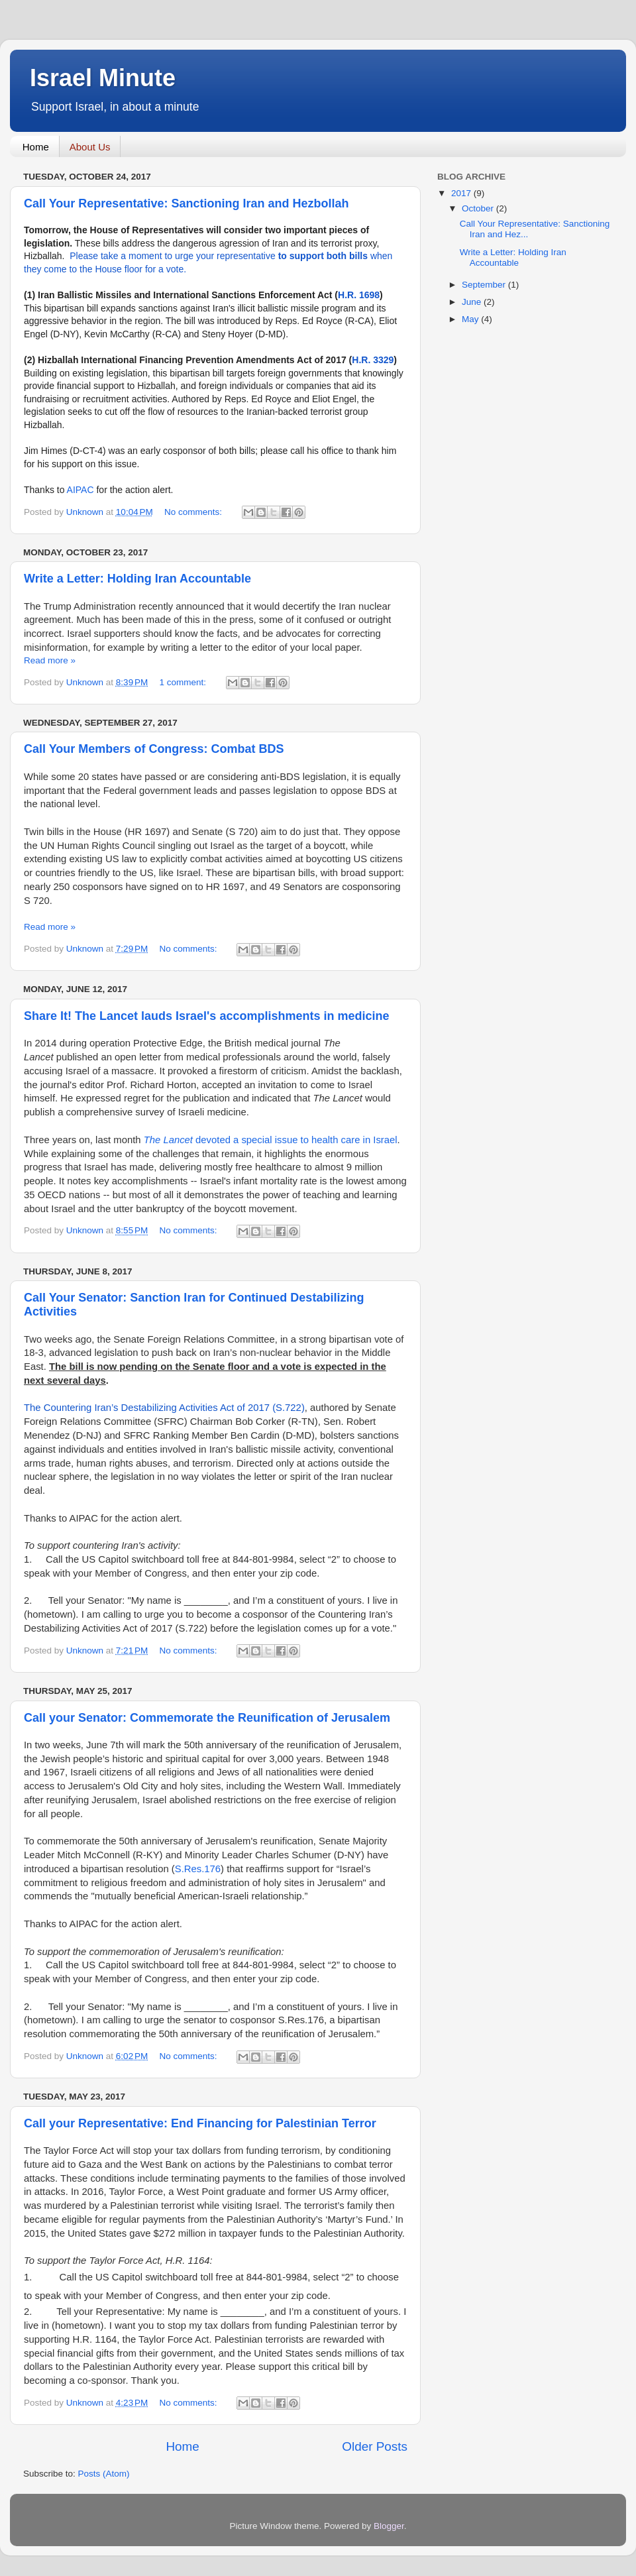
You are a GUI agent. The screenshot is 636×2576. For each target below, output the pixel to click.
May (471, 319)
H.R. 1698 (359, 295)
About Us (90, 146)
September (485, 285)
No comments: (194, 512)
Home (36, 146)
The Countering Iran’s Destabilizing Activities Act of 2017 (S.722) (164, 1407)
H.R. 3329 (373, 360)
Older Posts (374, 2446)
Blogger (389, 2526)
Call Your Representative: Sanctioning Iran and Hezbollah (186, 203)
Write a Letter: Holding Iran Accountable (137, 578)
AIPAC (82, 489)
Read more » (50, 660)
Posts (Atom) (104, 2474)
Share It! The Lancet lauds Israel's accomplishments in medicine (206, 1016)
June (473, 302)
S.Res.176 (198, 1869)
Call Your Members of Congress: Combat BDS (154, 749)
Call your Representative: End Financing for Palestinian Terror (200, 2123)
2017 (462, 193)
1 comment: (184, 682)
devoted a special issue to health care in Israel (271, 1140)
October (479, 208)
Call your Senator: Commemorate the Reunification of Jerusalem (207, 1717)
